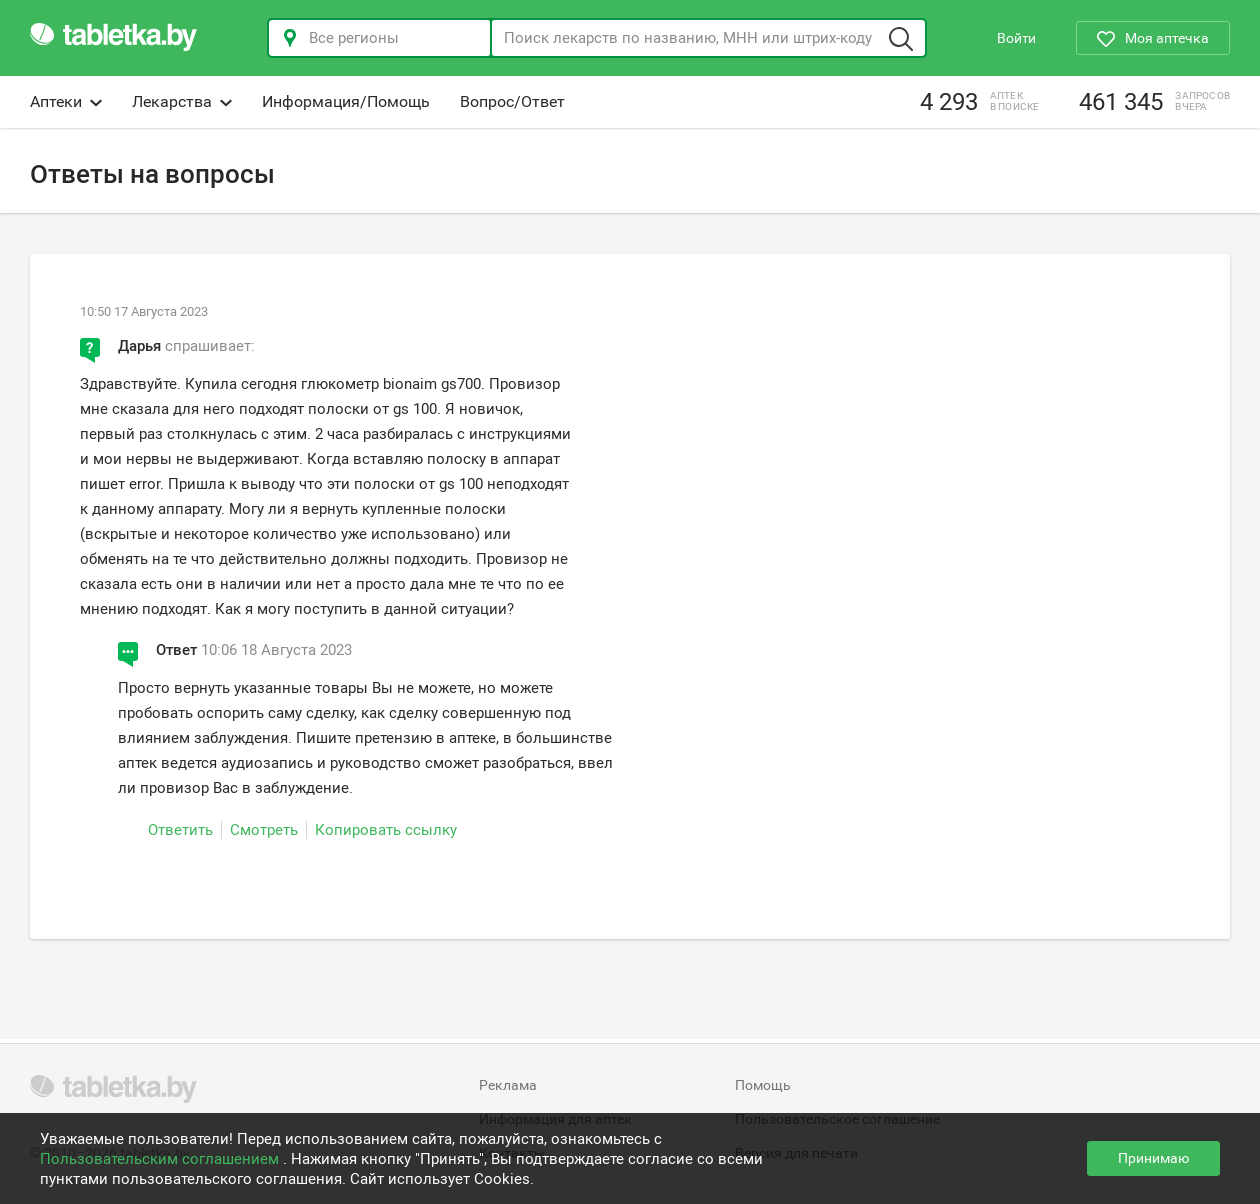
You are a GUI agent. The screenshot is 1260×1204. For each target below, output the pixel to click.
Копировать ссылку (386, 830)
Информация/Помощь (346, 101)
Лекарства (182, 101)
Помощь (763, 1085)
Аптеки (66, 101)
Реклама (508, 1085)
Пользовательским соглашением (161, 1159)
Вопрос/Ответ (512, 101)
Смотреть (264, 830)
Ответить (180, 830)
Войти (1016, 38)
